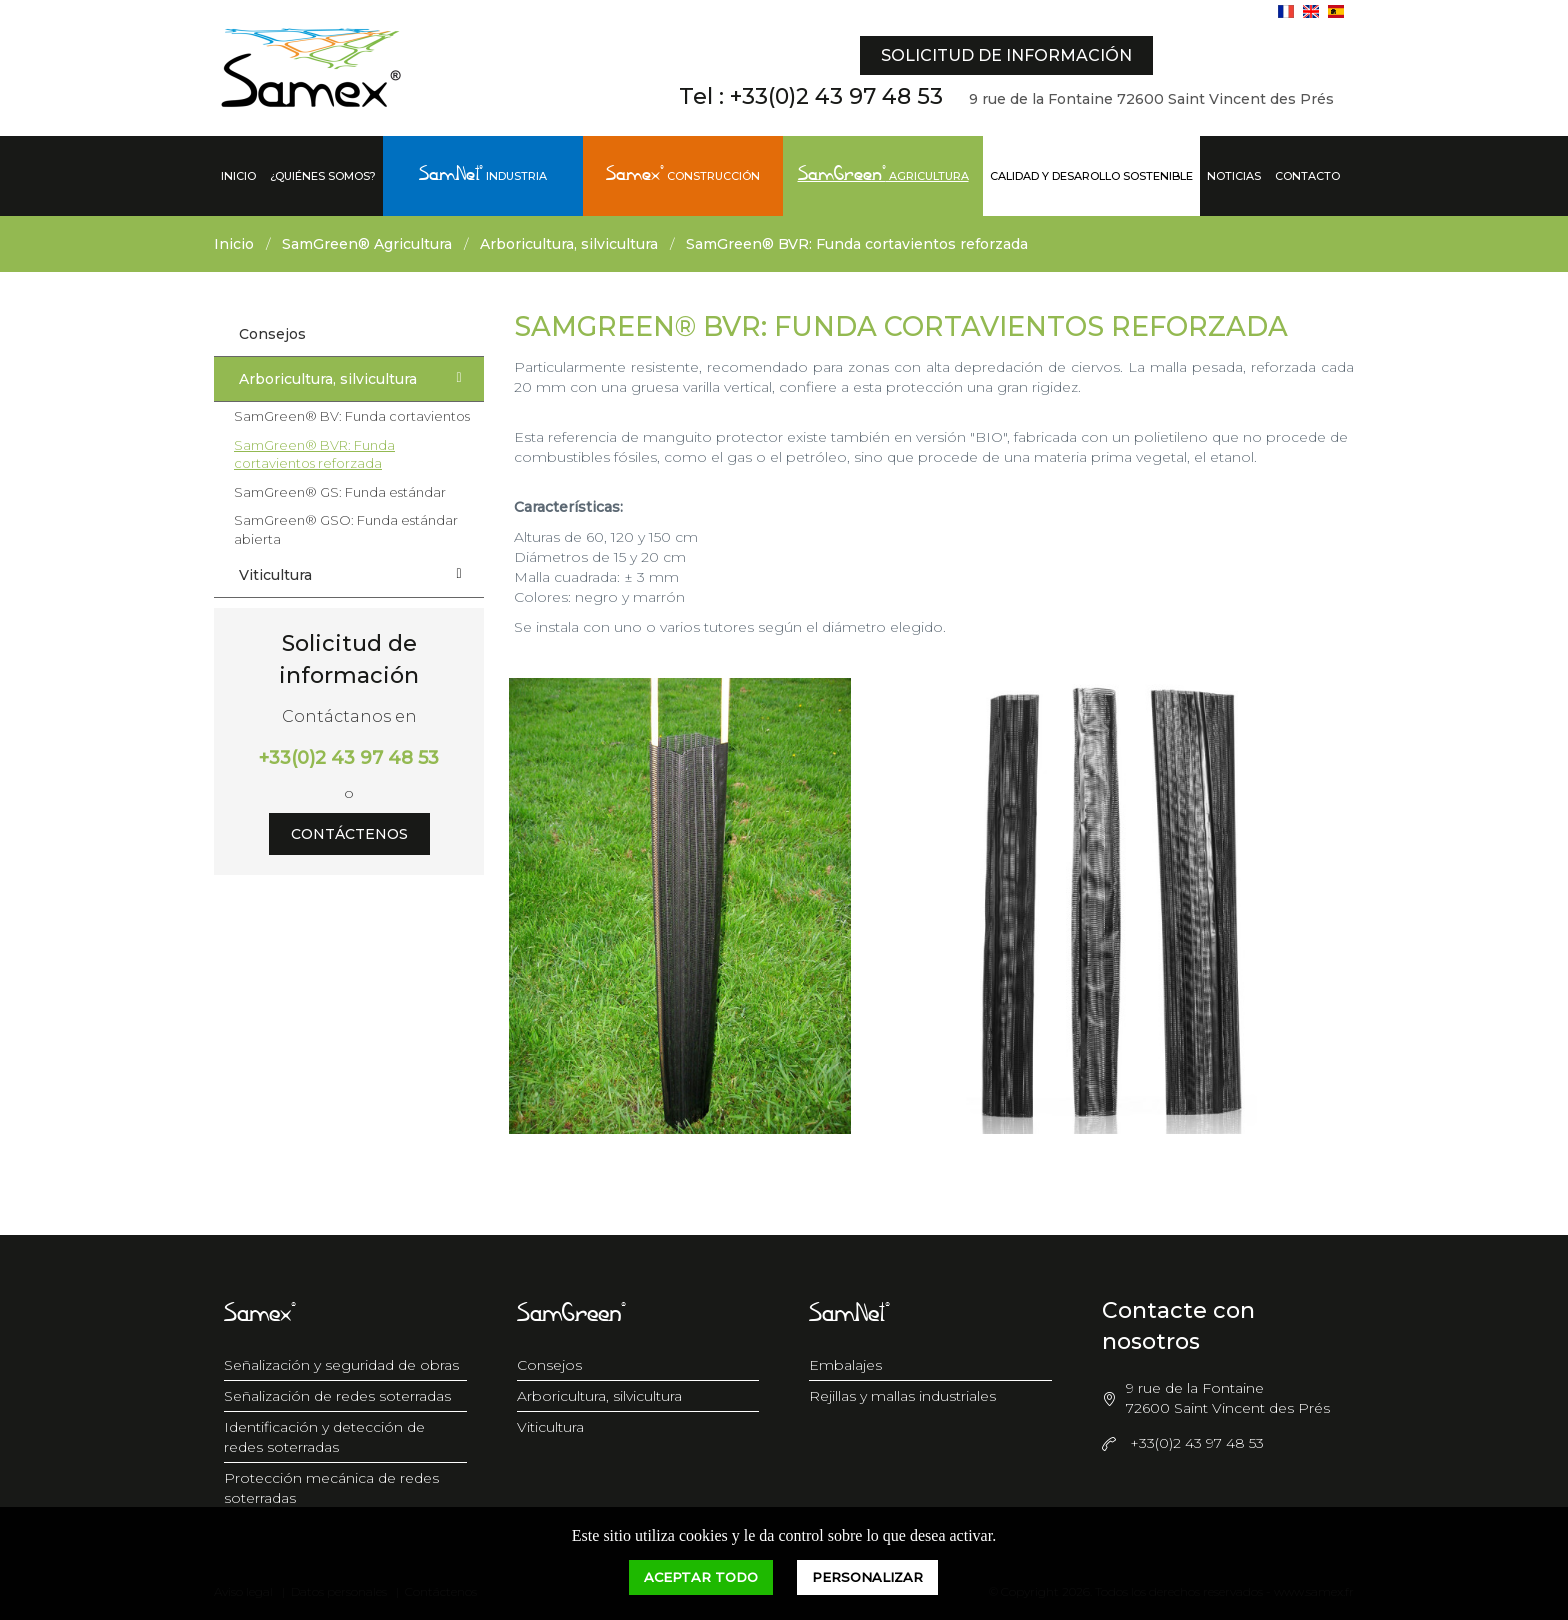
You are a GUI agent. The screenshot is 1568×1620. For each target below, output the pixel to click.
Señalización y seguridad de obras (341, 1365)
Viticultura (356, 574)
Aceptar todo (701, 1577)
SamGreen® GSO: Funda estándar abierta (346, 529)
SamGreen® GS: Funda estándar (340, 492)
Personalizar (867, 1577)
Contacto (1307, 176)
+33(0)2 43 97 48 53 (836, 96)
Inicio (238, 176)
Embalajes (845, 1365)
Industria (483, 175)
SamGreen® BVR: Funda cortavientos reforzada (857, 244)
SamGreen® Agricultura (367, 244)
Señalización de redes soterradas (337, 1396)
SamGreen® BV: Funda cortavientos (352, 416)
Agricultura (883, 175)
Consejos (272, 334)
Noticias (1234, 176)
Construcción (683, 175)
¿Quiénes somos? (323, 176)
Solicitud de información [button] (1006, 55)
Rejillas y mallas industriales (902, 1396)
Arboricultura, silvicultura (569, 244)
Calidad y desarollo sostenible (1091, 176)
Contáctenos (349, 834)
